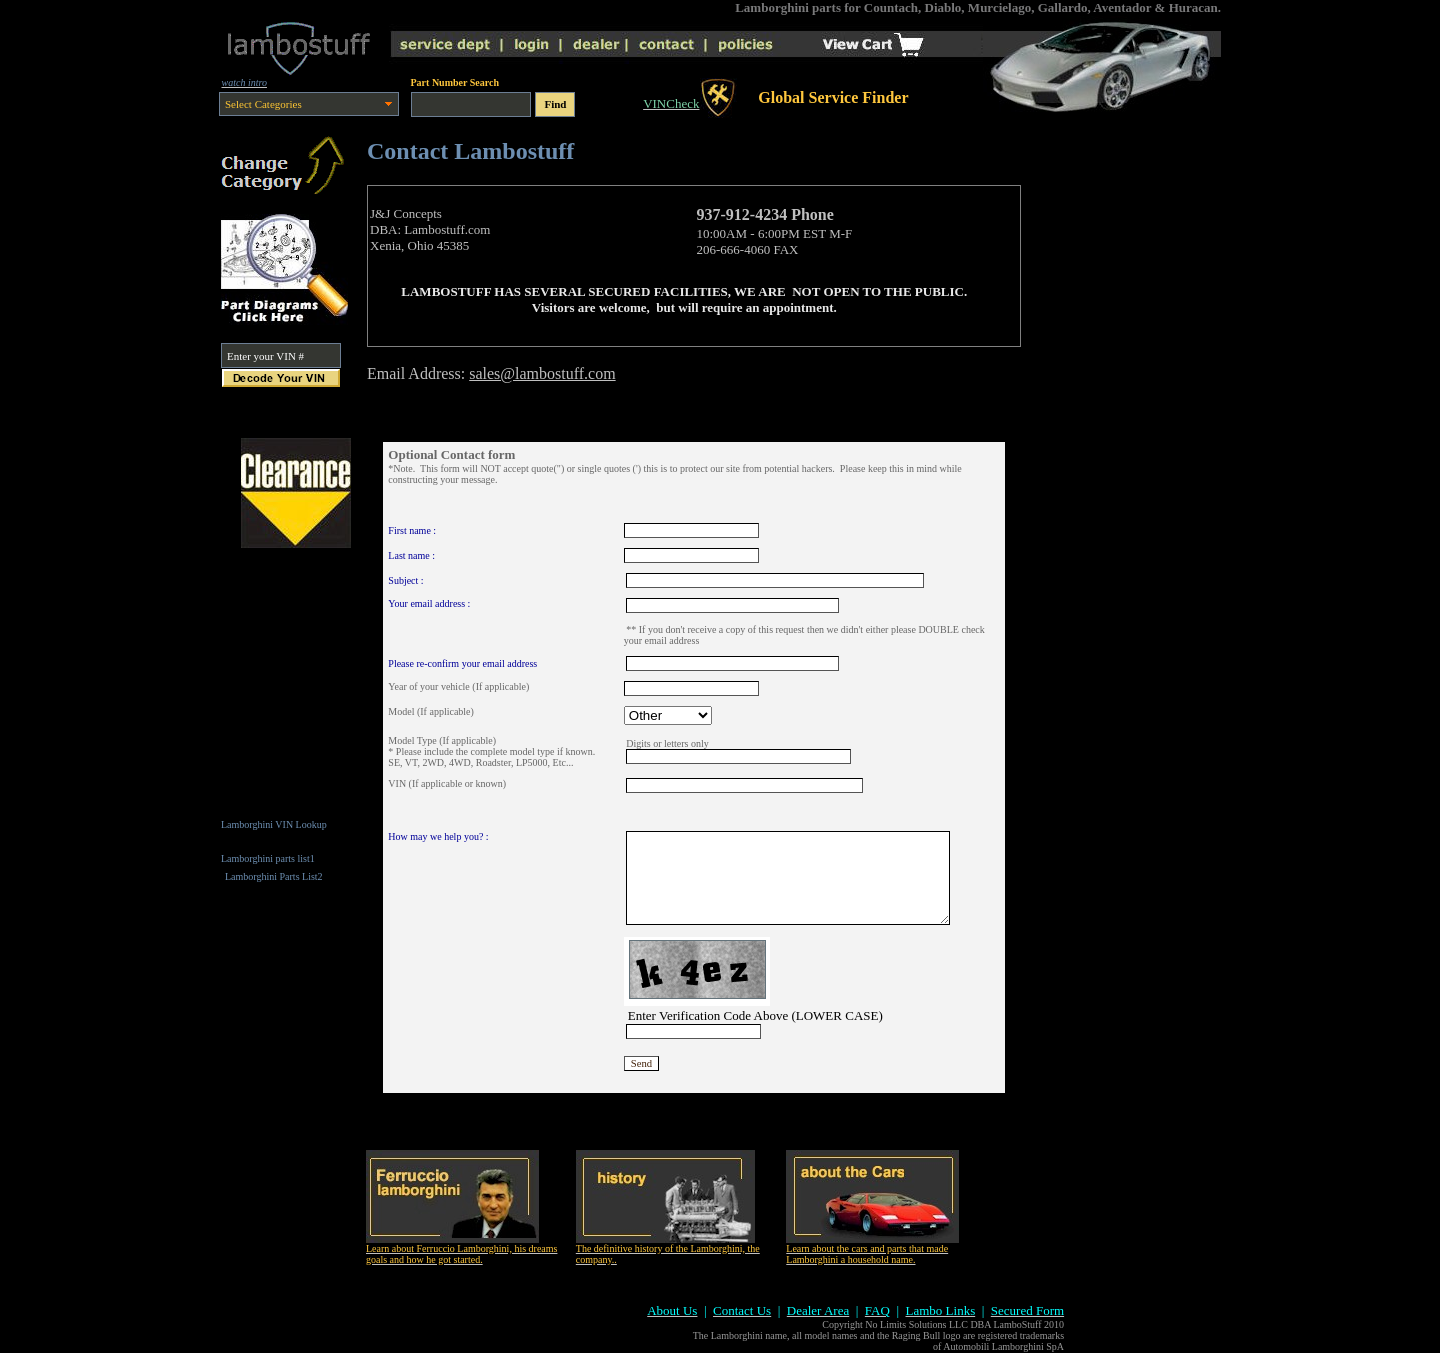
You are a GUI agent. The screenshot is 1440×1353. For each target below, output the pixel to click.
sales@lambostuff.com (542, 373)
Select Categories (263, 104)
